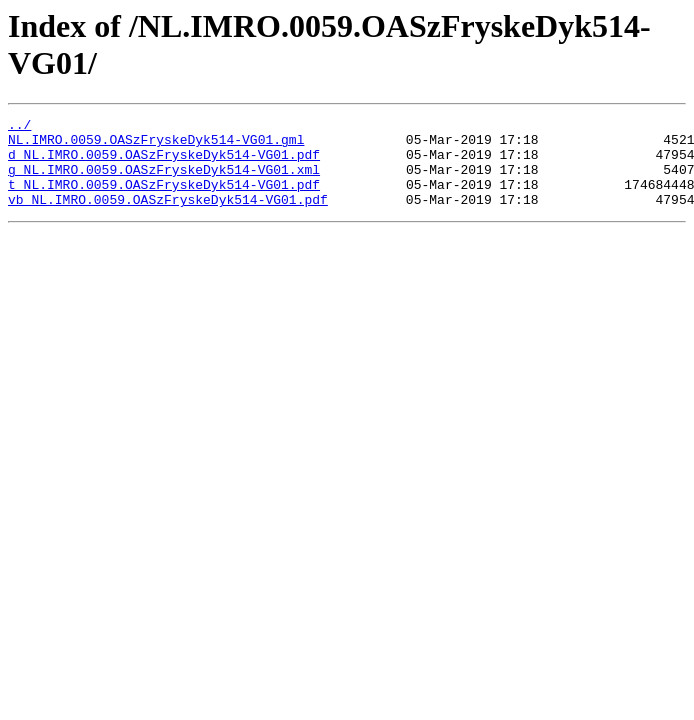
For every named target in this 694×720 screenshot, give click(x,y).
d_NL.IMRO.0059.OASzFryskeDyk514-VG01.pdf (164, 163)
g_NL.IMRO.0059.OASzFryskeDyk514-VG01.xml (164, 181)
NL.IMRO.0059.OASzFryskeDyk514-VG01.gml (156, 145)
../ (19, 127)
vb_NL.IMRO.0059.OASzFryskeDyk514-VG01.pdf (168, 217)
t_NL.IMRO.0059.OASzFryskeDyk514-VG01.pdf (164, 199)
